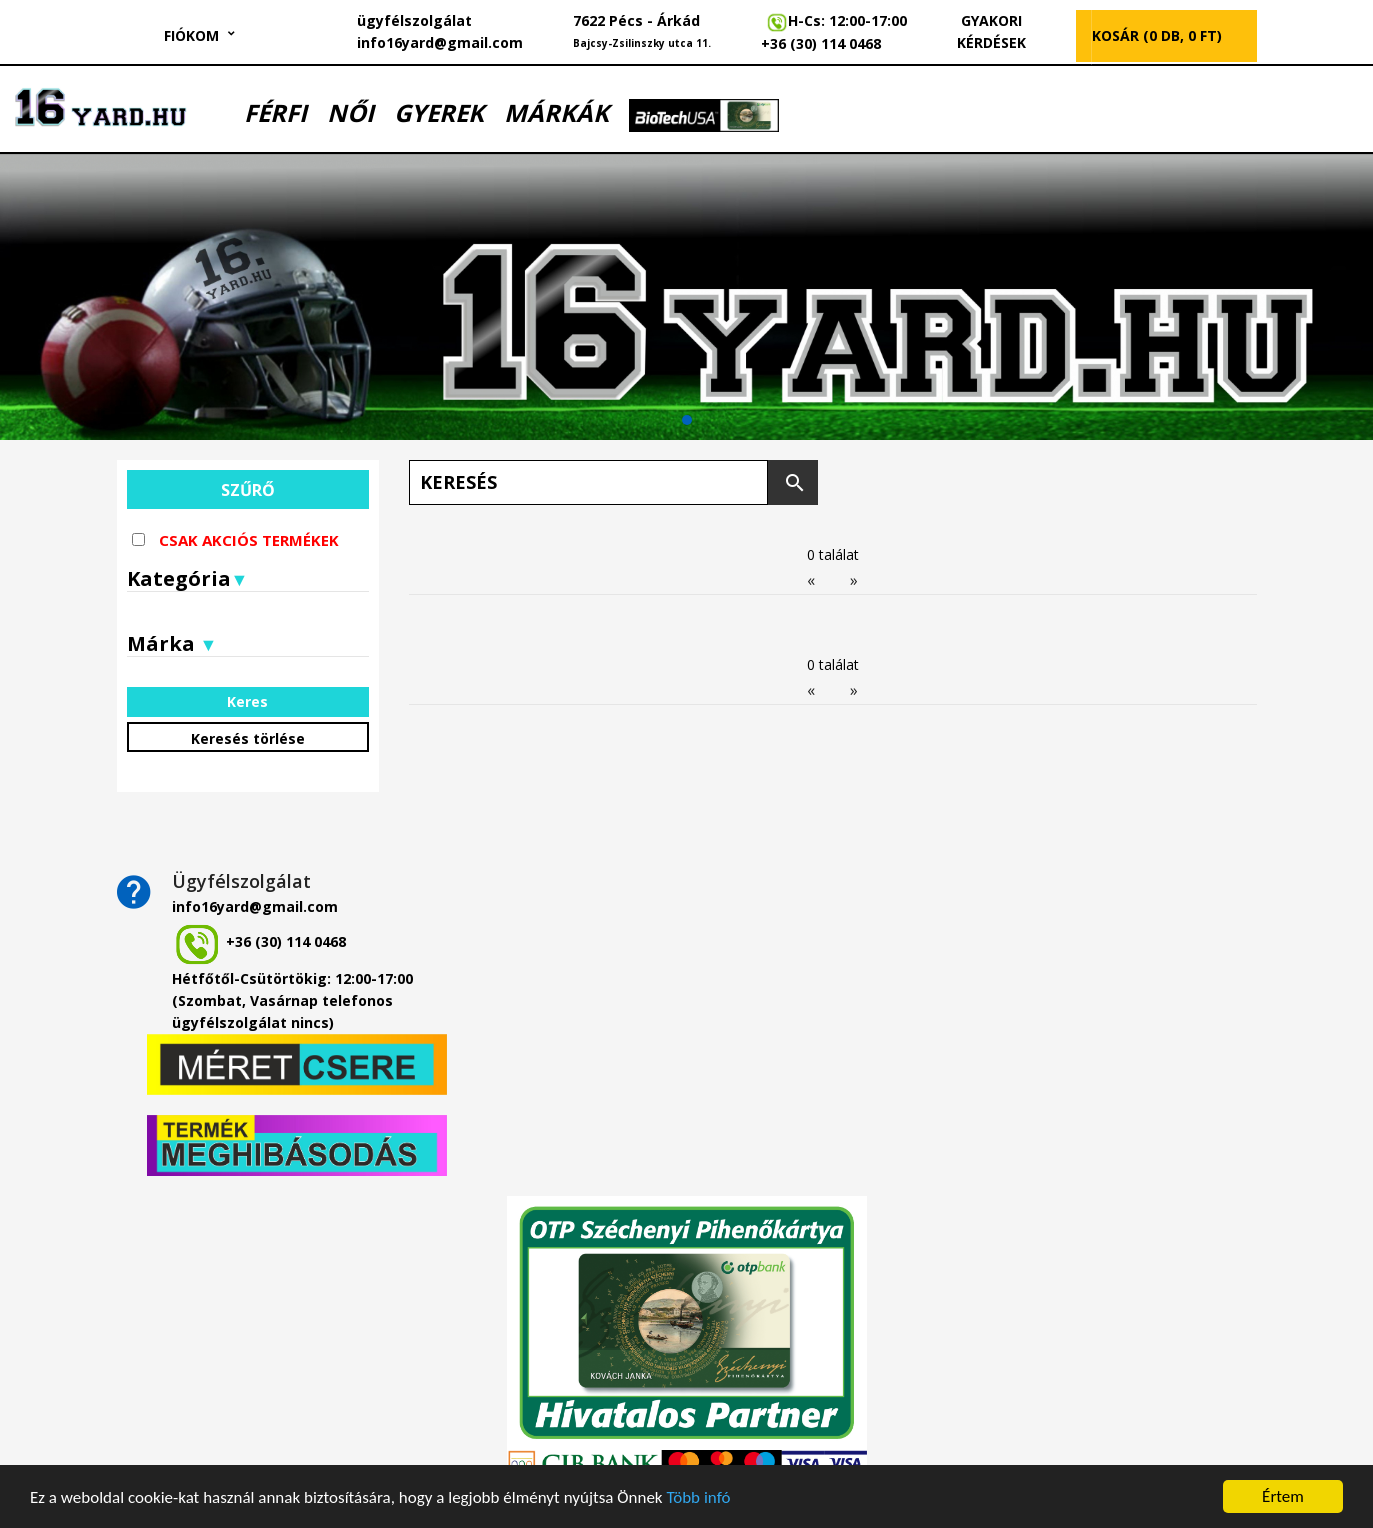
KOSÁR (1157, 35)
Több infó (698, 1497)
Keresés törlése (248, 738)
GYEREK (439, 112)
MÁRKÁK (556, 112)
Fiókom (191, 35)
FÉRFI (275, 112)
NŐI (350, 112)
